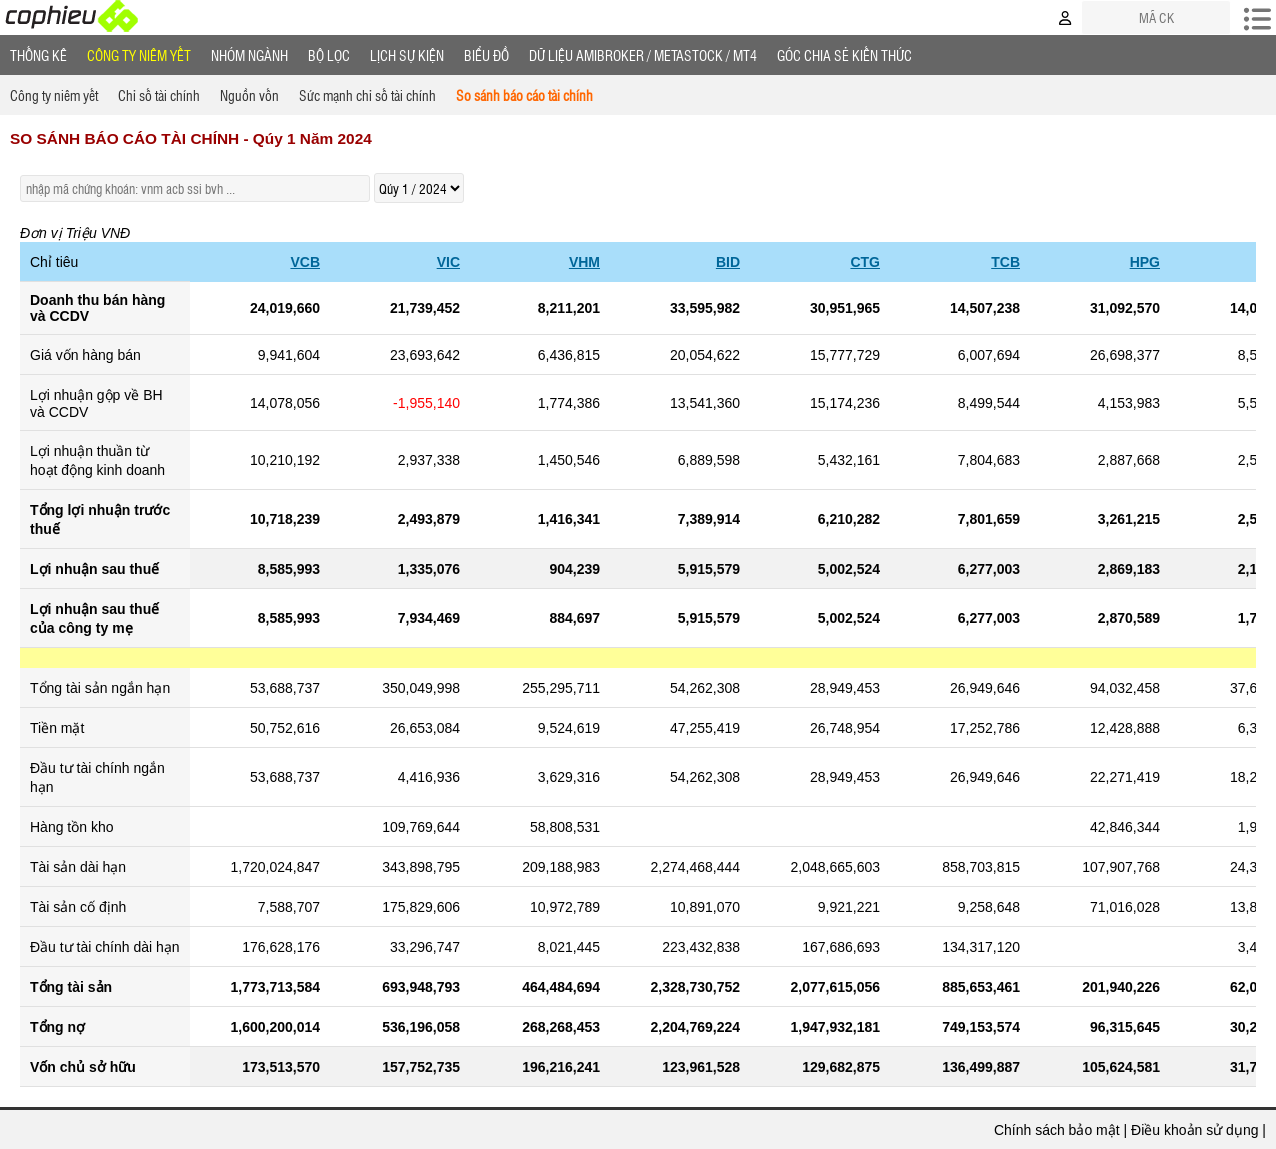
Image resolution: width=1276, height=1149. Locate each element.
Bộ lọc (329, 55)
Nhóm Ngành (249, 55)
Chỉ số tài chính (159, 95)
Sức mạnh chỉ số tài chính (367, 95)
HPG (1145, 262)
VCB (305, 262)
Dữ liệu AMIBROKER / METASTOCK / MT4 (643, 55)
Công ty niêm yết (139, 55)
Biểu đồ (486, 55)
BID (728, 262)
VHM (584, 262)
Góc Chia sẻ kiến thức (844, 55)
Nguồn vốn (249, 95)
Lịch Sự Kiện (407, 55)
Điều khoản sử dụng (1194, 1130)
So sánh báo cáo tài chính (524, 95)
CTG (865, 262)
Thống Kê (38, 55)
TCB (1005, 262)
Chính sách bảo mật (1057, 1130)
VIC (448, 262)
